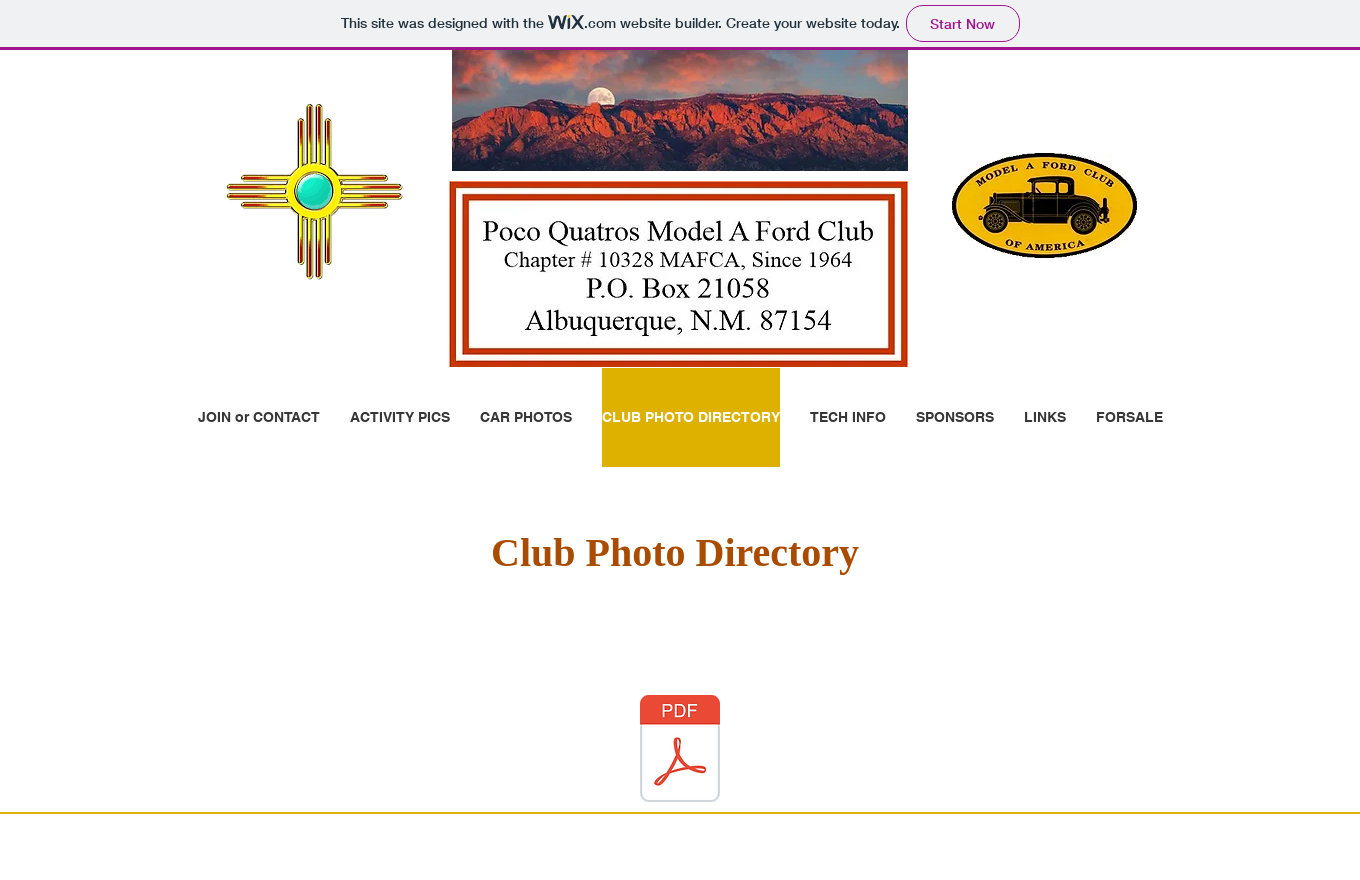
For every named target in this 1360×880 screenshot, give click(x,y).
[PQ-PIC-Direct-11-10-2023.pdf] (680, 751)
